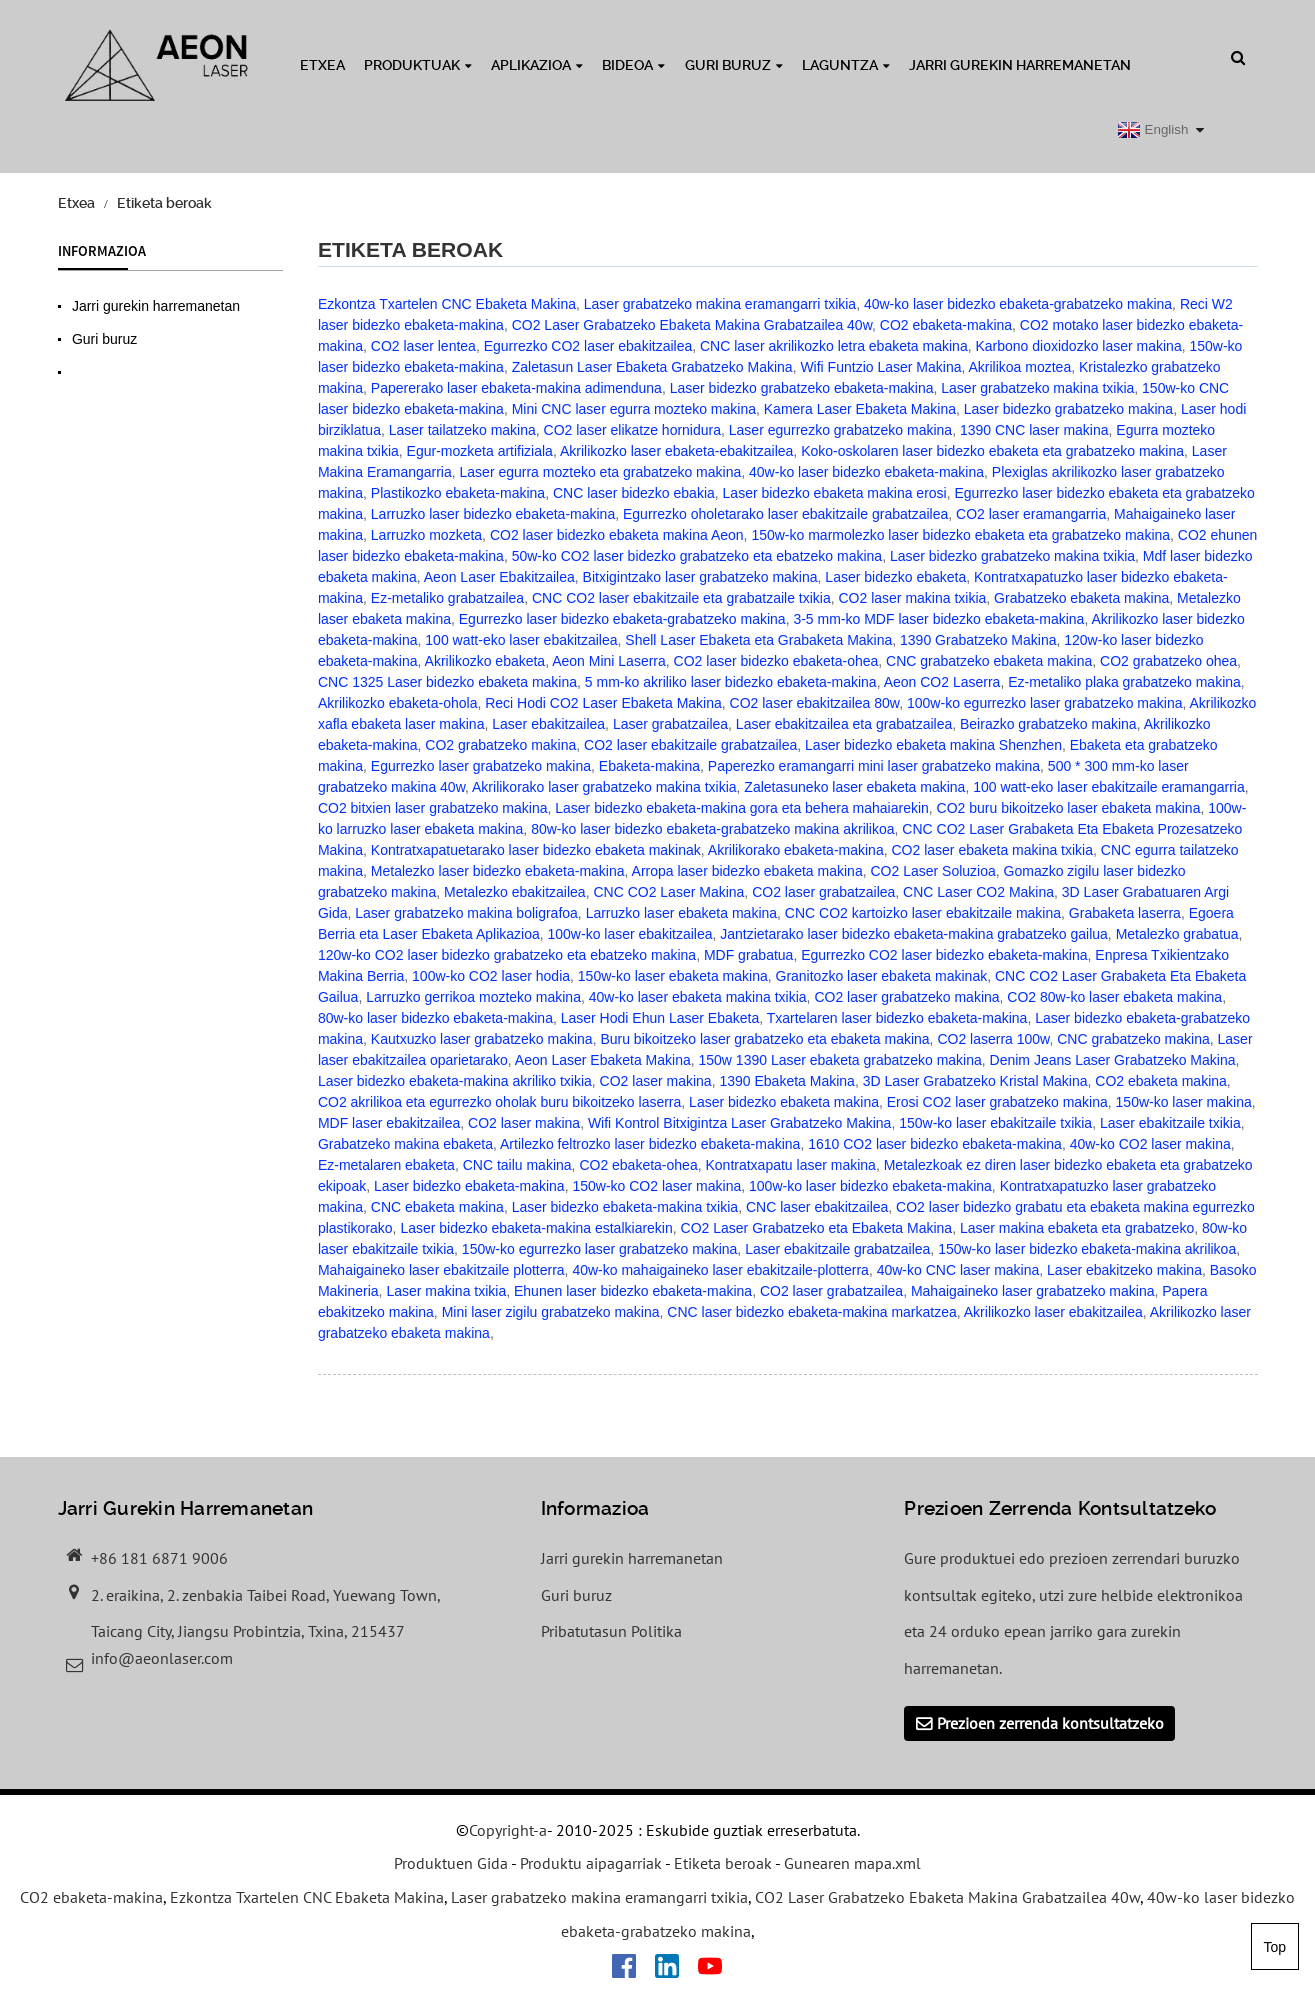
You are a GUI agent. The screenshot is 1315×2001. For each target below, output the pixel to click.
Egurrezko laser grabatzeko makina (481, 766)
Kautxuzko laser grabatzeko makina (482, 1039)
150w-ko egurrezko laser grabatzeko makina (599, 1249)
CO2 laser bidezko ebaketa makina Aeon (617, 535)
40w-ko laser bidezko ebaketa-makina (866, 472)
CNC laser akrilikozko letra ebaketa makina (834, 346)
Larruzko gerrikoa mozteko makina (473, 997)
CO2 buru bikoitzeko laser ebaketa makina (1069, 808)
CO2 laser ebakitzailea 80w (815, 703)
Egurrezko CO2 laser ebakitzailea (588, 346)
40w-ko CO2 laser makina (1150, 1144)
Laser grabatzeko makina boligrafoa (466, 913)
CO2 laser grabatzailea (823, 892)
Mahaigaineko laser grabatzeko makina (1033, 1291)
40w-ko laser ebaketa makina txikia (698, 997)
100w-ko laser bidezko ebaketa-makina (870, 1186)
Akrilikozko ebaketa (485, 661)
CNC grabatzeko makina (1133, 1039)
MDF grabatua (748, 955)
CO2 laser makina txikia (913, 598)
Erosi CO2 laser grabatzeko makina (997, 1102)
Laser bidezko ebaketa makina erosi (835, 493)
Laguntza (846, 65)
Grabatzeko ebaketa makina (1081, 598)
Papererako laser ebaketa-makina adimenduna (516, 388)
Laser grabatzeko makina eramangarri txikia (720, 304)
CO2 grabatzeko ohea (1168, 661)
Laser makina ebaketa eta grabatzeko (1077, 1228)
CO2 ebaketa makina (1161, 1081)
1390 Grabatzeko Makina (978, 640)
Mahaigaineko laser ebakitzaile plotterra (441, 1270)
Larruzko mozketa (426, 535)
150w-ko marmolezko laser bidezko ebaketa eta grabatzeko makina (960, 535)
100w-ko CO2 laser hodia (491, 976)
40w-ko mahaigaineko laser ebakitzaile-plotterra (720, 1270)
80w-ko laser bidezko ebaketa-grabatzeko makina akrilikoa (712, 829)
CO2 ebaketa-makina (946, 325)
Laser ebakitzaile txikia (1170, 1123)
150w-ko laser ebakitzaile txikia (995, 1123)
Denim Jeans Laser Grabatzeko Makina (1113, 1060)
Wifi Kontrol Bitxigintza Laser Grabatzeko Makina (739, 1123)
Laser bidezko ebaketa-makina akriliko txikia (455, 1081)
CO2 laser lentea (423, 346)
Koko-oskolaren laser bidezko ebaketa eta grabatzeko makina (992, 451)
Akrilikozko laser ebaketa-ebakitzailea (676, 451)
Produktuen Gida (451, 1864)
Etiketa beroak (164, 203)
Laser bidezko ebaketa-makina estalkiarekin (536, 1228)
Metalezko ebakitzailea (515, 892)
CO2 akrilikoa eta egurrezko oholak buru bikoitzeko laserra (499, 1102)
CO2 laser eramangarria (1031, 514)
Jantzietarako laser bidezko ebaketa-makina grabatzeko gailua (914, 934)
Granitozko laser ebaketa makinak (882, 976)
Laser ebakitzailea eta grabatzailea (844, 724)
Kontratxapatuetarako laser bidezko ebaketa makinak (536, 850)
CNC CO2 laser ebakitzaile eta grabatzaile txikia (681, 598)
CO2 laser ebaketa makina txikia (992, 850)
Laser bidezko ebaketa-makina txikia (625, 1207)
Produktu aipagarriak (591, 1864)
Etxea (322, 65)
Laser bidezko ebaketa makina (784, 1102)
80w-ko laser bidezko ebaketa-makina (435, 1018)
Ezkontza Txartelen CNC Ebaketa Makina (447, 304)
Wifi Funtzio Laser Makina (880, 367)
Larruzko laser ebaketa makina (681, 913)
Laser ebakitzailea (548, 724)
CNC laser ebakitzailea (817, 1207)
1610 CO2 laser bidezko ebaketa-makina (935, 1144)
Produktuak (418, 65)
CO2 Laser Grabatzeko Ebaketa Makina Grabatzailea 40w (692, 325)
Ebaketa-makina (649, 766)
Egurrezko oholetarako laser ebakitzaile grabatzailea (785, 514)
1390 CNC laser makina (1034, 430)
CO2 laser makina (656, 1081)
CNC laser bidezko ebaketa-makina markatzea (811, 1312)
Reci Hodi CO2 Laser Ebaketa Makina (603, 703)
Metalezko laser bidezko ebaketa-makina (498, 871)
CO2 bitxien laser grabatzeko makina (433, 808)
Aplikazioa (537, 65)
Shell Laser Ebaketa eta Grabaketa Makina (758, 640)
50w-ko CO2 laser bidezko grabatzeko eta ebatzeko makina (697, 556)
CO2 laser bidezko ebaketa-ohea (776, 661)
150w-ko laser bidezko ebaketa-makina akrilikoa (1087, 1249)
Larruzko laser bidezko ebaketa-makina (493, 514)
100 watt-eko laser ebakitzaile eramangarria (1109, 787)
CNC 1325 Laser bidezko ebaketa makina (447, 682)
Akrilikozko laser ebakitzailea (1053, 1312)
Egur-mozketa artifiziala (480, 451)
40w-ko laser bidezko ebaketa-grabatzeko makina (1018, 304)
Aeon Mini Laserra (609, 661)
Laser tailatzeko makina (462, 430)
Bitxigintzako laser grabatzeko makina (700, 577)
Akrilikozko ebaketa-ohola (398, 703)
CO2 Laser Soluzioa (932, 871)
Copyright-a (508, 1830)
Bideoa (633, 65)
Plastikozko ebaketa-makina (458, 493)
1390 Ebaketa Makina (786, 1081)
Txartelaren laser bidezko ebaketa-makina (897, 1018)
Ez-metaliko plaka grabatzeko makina (1124, 682)
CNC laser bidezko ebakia (634, 493)
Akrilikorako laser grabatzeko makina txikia (604, 787)
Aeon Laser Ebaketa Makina (603, 1060)
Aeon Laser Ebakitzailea (499, 577)
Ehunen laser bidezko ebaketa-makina (633, 1291)
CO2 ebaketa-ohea (638, 1165)
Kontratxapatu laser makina (790, 1165)
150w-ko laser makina (1184, 1102)
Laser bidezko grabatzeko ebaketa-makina (802, 388)
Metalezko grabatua (1177, 934)
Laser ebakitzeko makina (1124, 1270)
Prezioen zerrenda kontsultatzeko (1050, 1723)
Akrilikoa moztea (1019, 367)
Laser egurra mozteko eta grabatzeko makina (601, 472)
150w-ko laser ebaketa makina (673, 976)
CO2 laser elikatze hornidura (632, 430)
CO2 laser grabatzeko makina (906, 997)
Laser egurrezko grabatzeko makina (840, 430)
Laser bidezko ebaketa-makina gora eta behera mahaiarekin (742, 808)
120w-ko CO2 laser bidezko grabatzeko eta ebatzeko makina (507, 955)
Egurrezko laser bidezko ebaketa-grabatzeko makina (622, 619)
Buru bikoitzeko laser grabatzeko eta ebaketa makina (764, 1039)
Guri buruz (734, 65)
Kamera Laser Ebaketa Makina (860, 409)
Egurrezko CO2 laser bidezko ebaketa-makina (944, 955)
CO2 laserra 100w (993, 1039)
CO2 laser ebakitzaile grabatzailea (690, 745)
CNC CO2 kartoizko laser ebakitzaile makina (923, 913)
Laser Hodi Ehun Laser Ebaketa (660, 1018)
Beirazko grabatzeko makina (1048, 724)
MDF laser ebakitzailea (389, 1123)
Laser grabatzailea (670, 724)
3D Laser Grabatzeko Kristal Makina (975, 1081)
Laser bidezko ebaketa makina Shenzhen (933, 745)
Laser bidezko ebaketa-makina (469, 1186)
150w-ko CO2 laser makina (656, 1186)
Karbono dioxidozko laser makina (1078, 346)
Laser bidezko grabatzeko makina (1068, 409)
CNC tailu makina (517, 1165)
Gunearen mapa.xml (852, 1864)
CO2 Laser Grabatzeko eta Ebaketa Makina (817, 1228)
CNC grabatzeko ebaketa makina (989, 661)
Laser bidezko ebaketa (895, 577)
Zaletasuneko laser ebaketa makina (854, 787)
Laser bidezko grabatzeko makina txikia (1012, 556)
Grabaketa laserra (1125, 913)
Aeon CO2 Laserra (942, 682)
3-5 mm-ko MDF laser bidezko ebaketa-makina (938, 619)
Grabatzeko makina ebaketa (405, 1144)
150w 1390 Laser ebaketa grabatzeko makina (839, 1060)
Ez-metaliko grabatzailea (447, 598)
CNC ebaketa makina (437, 1207)
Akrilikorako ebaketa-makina (796, 850)
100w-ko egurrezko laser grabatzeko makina (1044, 703)
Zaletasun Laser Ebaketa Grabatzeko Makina (652, 367)
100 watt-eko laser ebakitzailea (521, 640)
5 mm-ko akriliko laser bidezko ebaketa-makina (731, 682)
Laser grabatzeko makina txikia (1037, 388)
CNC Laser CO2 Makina (978, 892)
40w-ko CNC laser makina (958, 1270)
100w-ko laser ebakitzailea (630, 934)
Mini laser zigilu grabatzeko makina (551, 1312)
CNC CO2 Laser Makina (668, 892)
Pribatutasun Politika (611, 1631)
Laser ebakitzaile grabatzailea (837, 1249)
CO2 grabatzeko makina (500, 745)
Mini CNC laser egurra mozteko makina (634, 409)
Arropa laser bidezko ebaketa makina (747, 871)
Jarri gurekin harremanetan (1020, 65)
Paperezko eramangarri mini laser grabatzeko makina (874, 766)
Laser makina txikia (446, 1291)
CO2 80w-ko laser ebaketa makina (1114, 997)
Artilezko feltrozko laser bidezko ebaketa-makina (650, 1144)
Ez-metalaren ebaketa (386, 1165)
